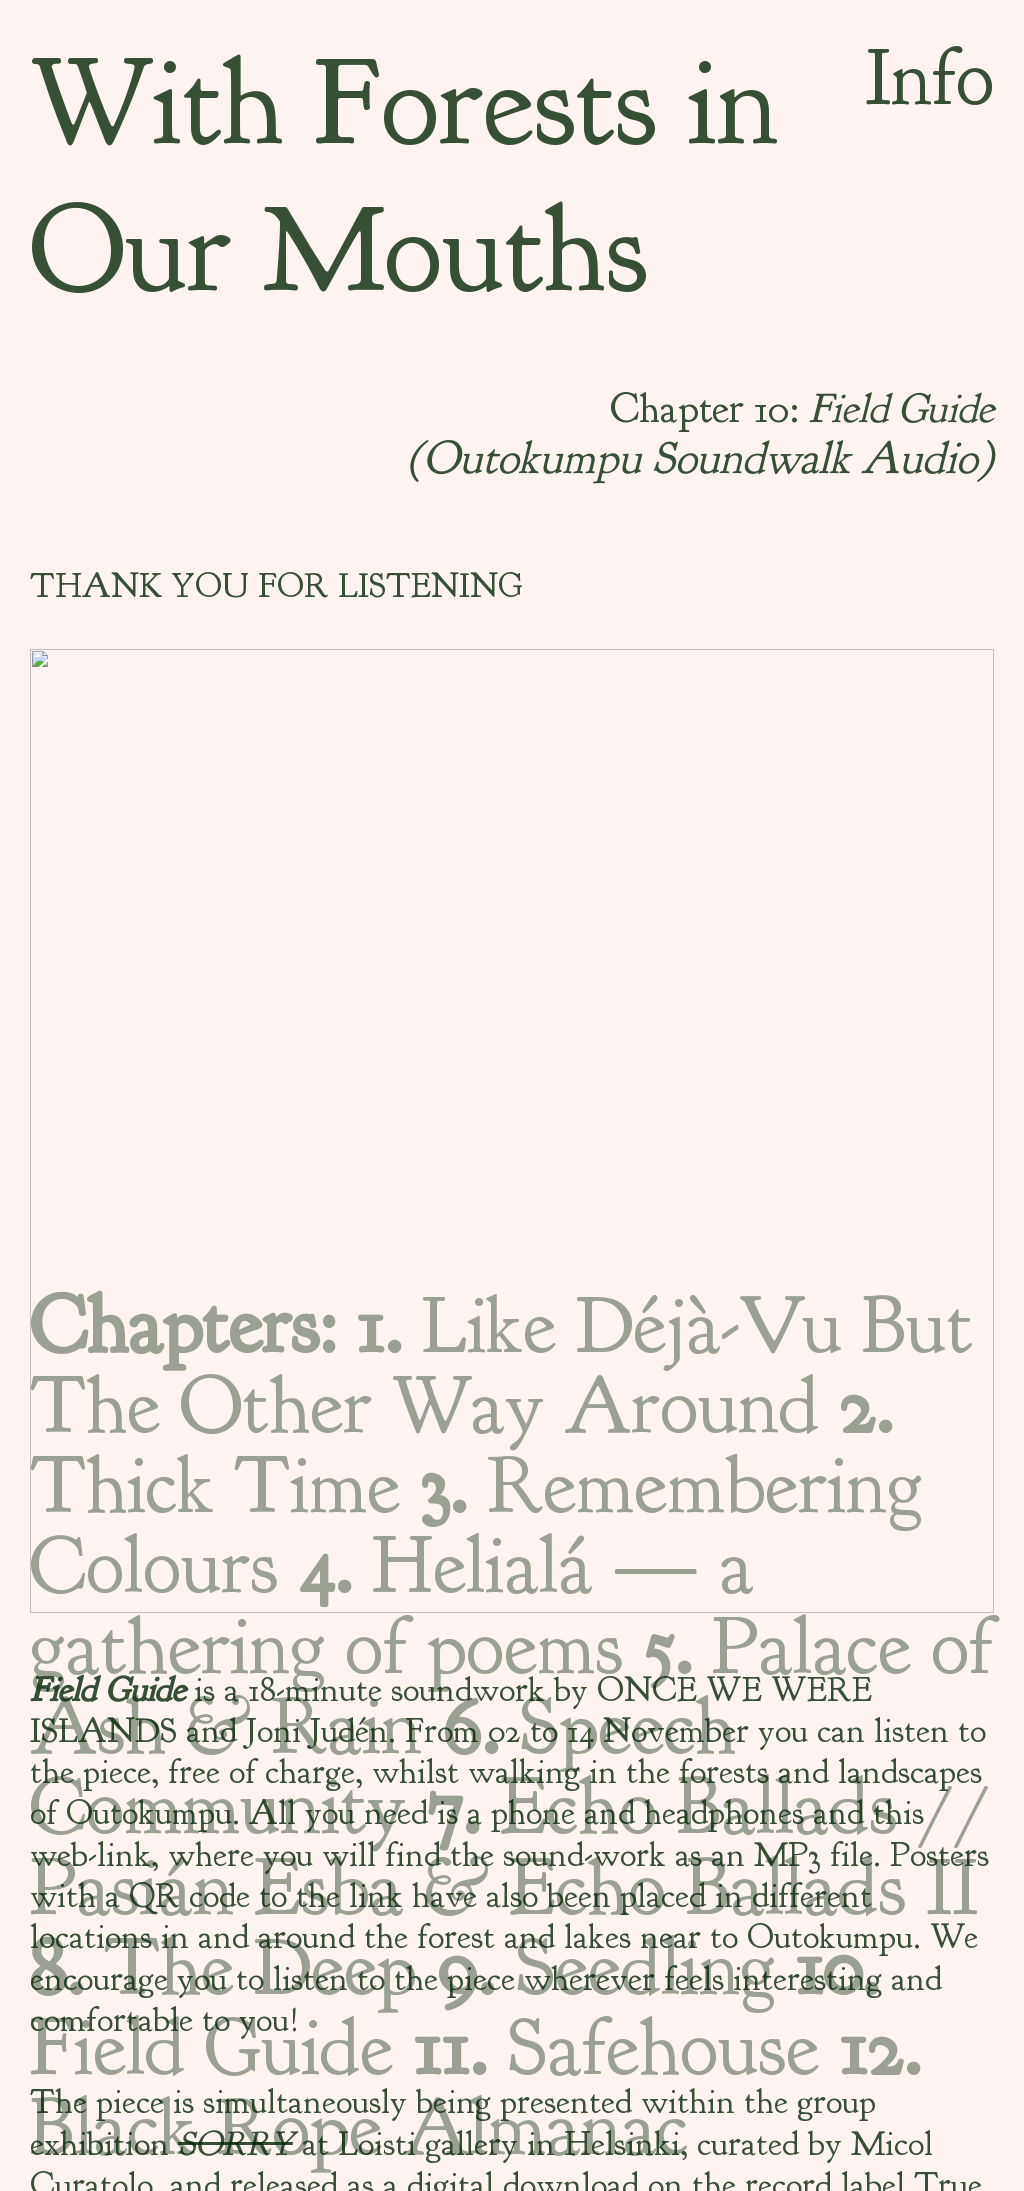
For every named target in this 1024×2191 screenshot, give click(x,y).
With (157, 103)
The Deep (223, 1968)
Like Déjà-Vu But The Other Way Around (501, 1366)
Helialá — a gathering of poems (392, 1606)
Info (929, 78)
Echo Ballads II (743, 1888)
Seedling (605, 1968)
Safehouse (616, 2048)
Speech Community (383, 1767)
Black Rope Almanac (475, 2088)
